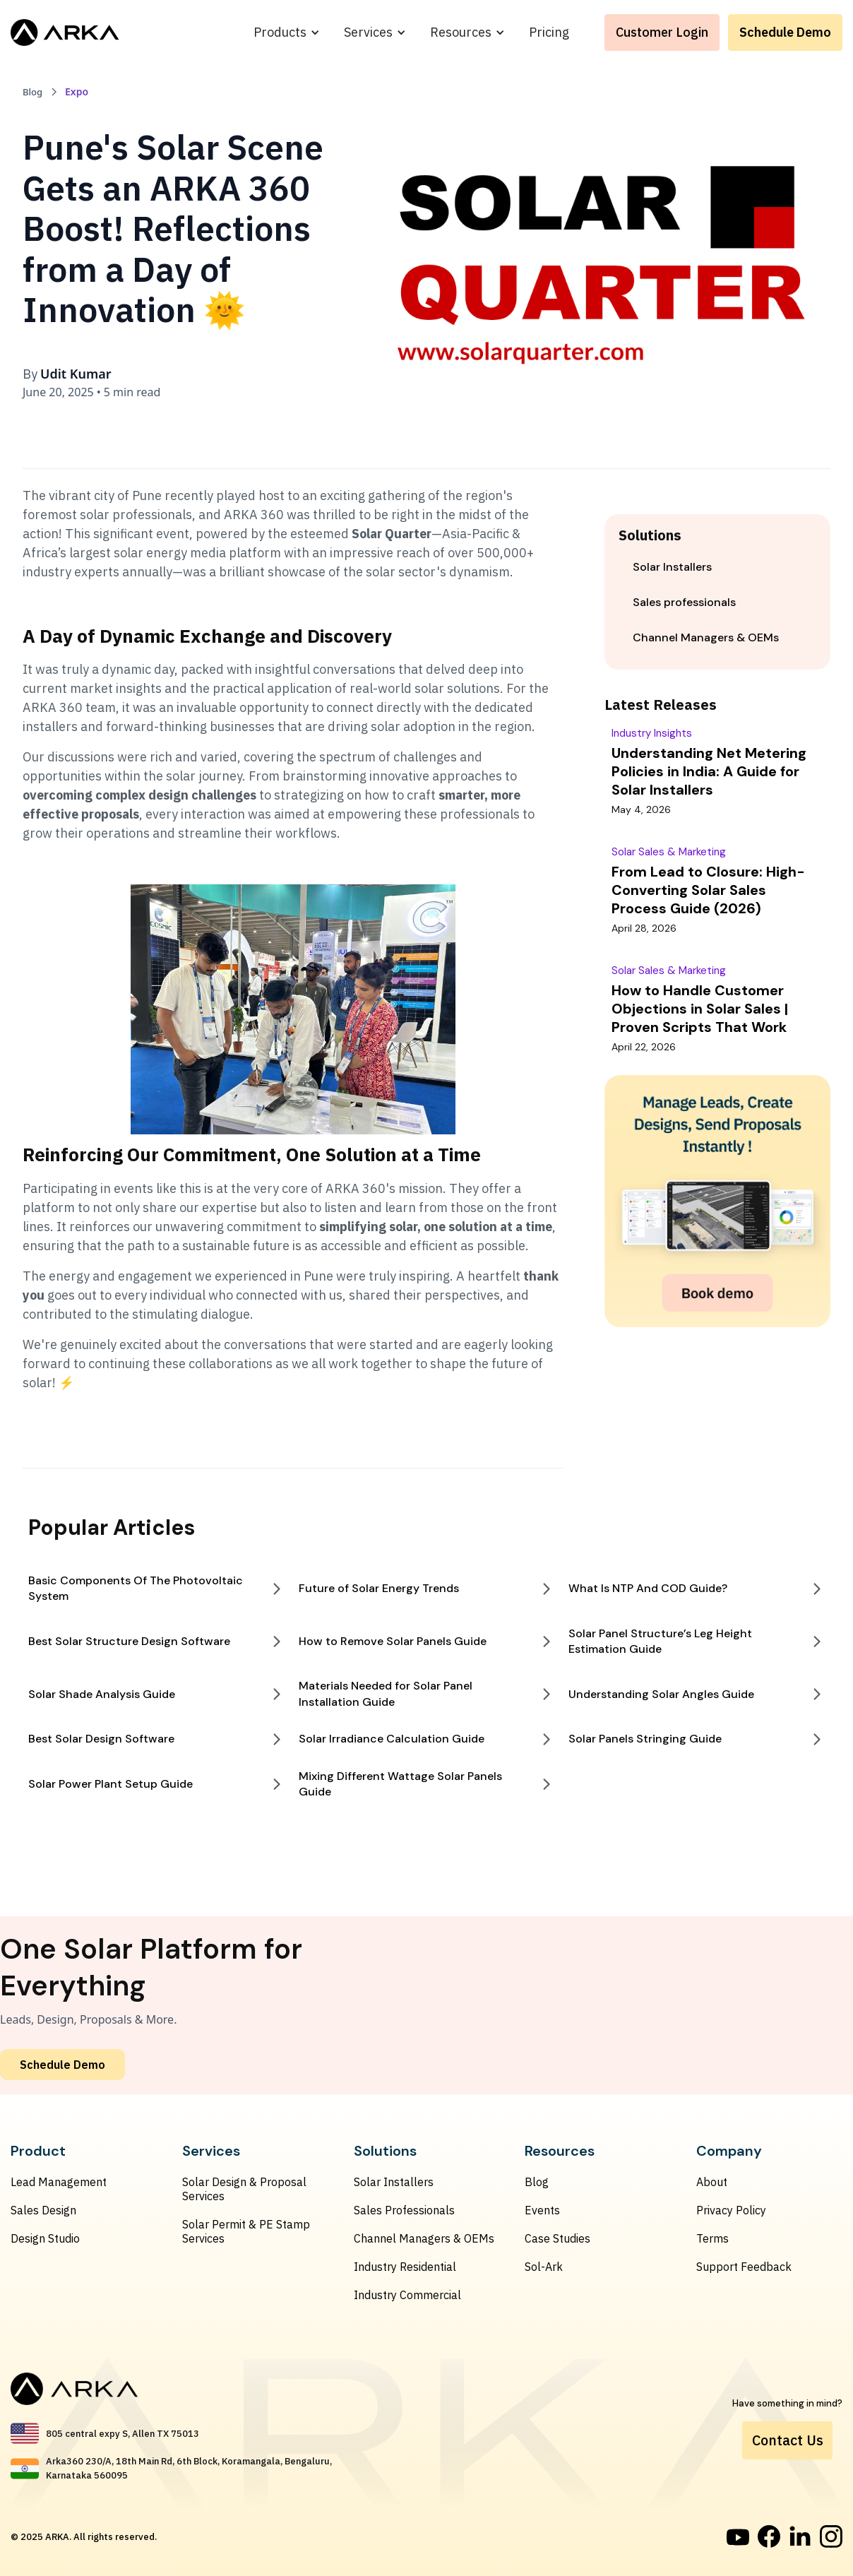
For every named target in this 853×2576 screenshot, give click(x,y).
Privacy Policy (731, 2210)
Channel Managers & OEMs (424, 2238)
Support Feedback (744, 2267)
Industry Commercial (407, 2295)
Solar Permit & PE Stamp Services (246, 2231)
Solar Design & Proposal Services (244, 2189)
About (711, 2182)
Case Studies (557, 2238)
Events (542, 2210)
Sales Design (43, 2210)
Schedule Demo (785, 32)
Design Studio (45, 2238)
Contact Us (787, 2440)
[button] (287, 32)
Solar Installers (394, 2182)
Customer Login (662, 32)
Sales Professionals (404, 2210)
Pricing (549, 32)
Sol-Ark (544, 2267)
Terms (712, 2238)
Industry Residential (405, 2267)
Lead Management (59, 2182)
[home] (65, 32)
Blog (537, 2182)
